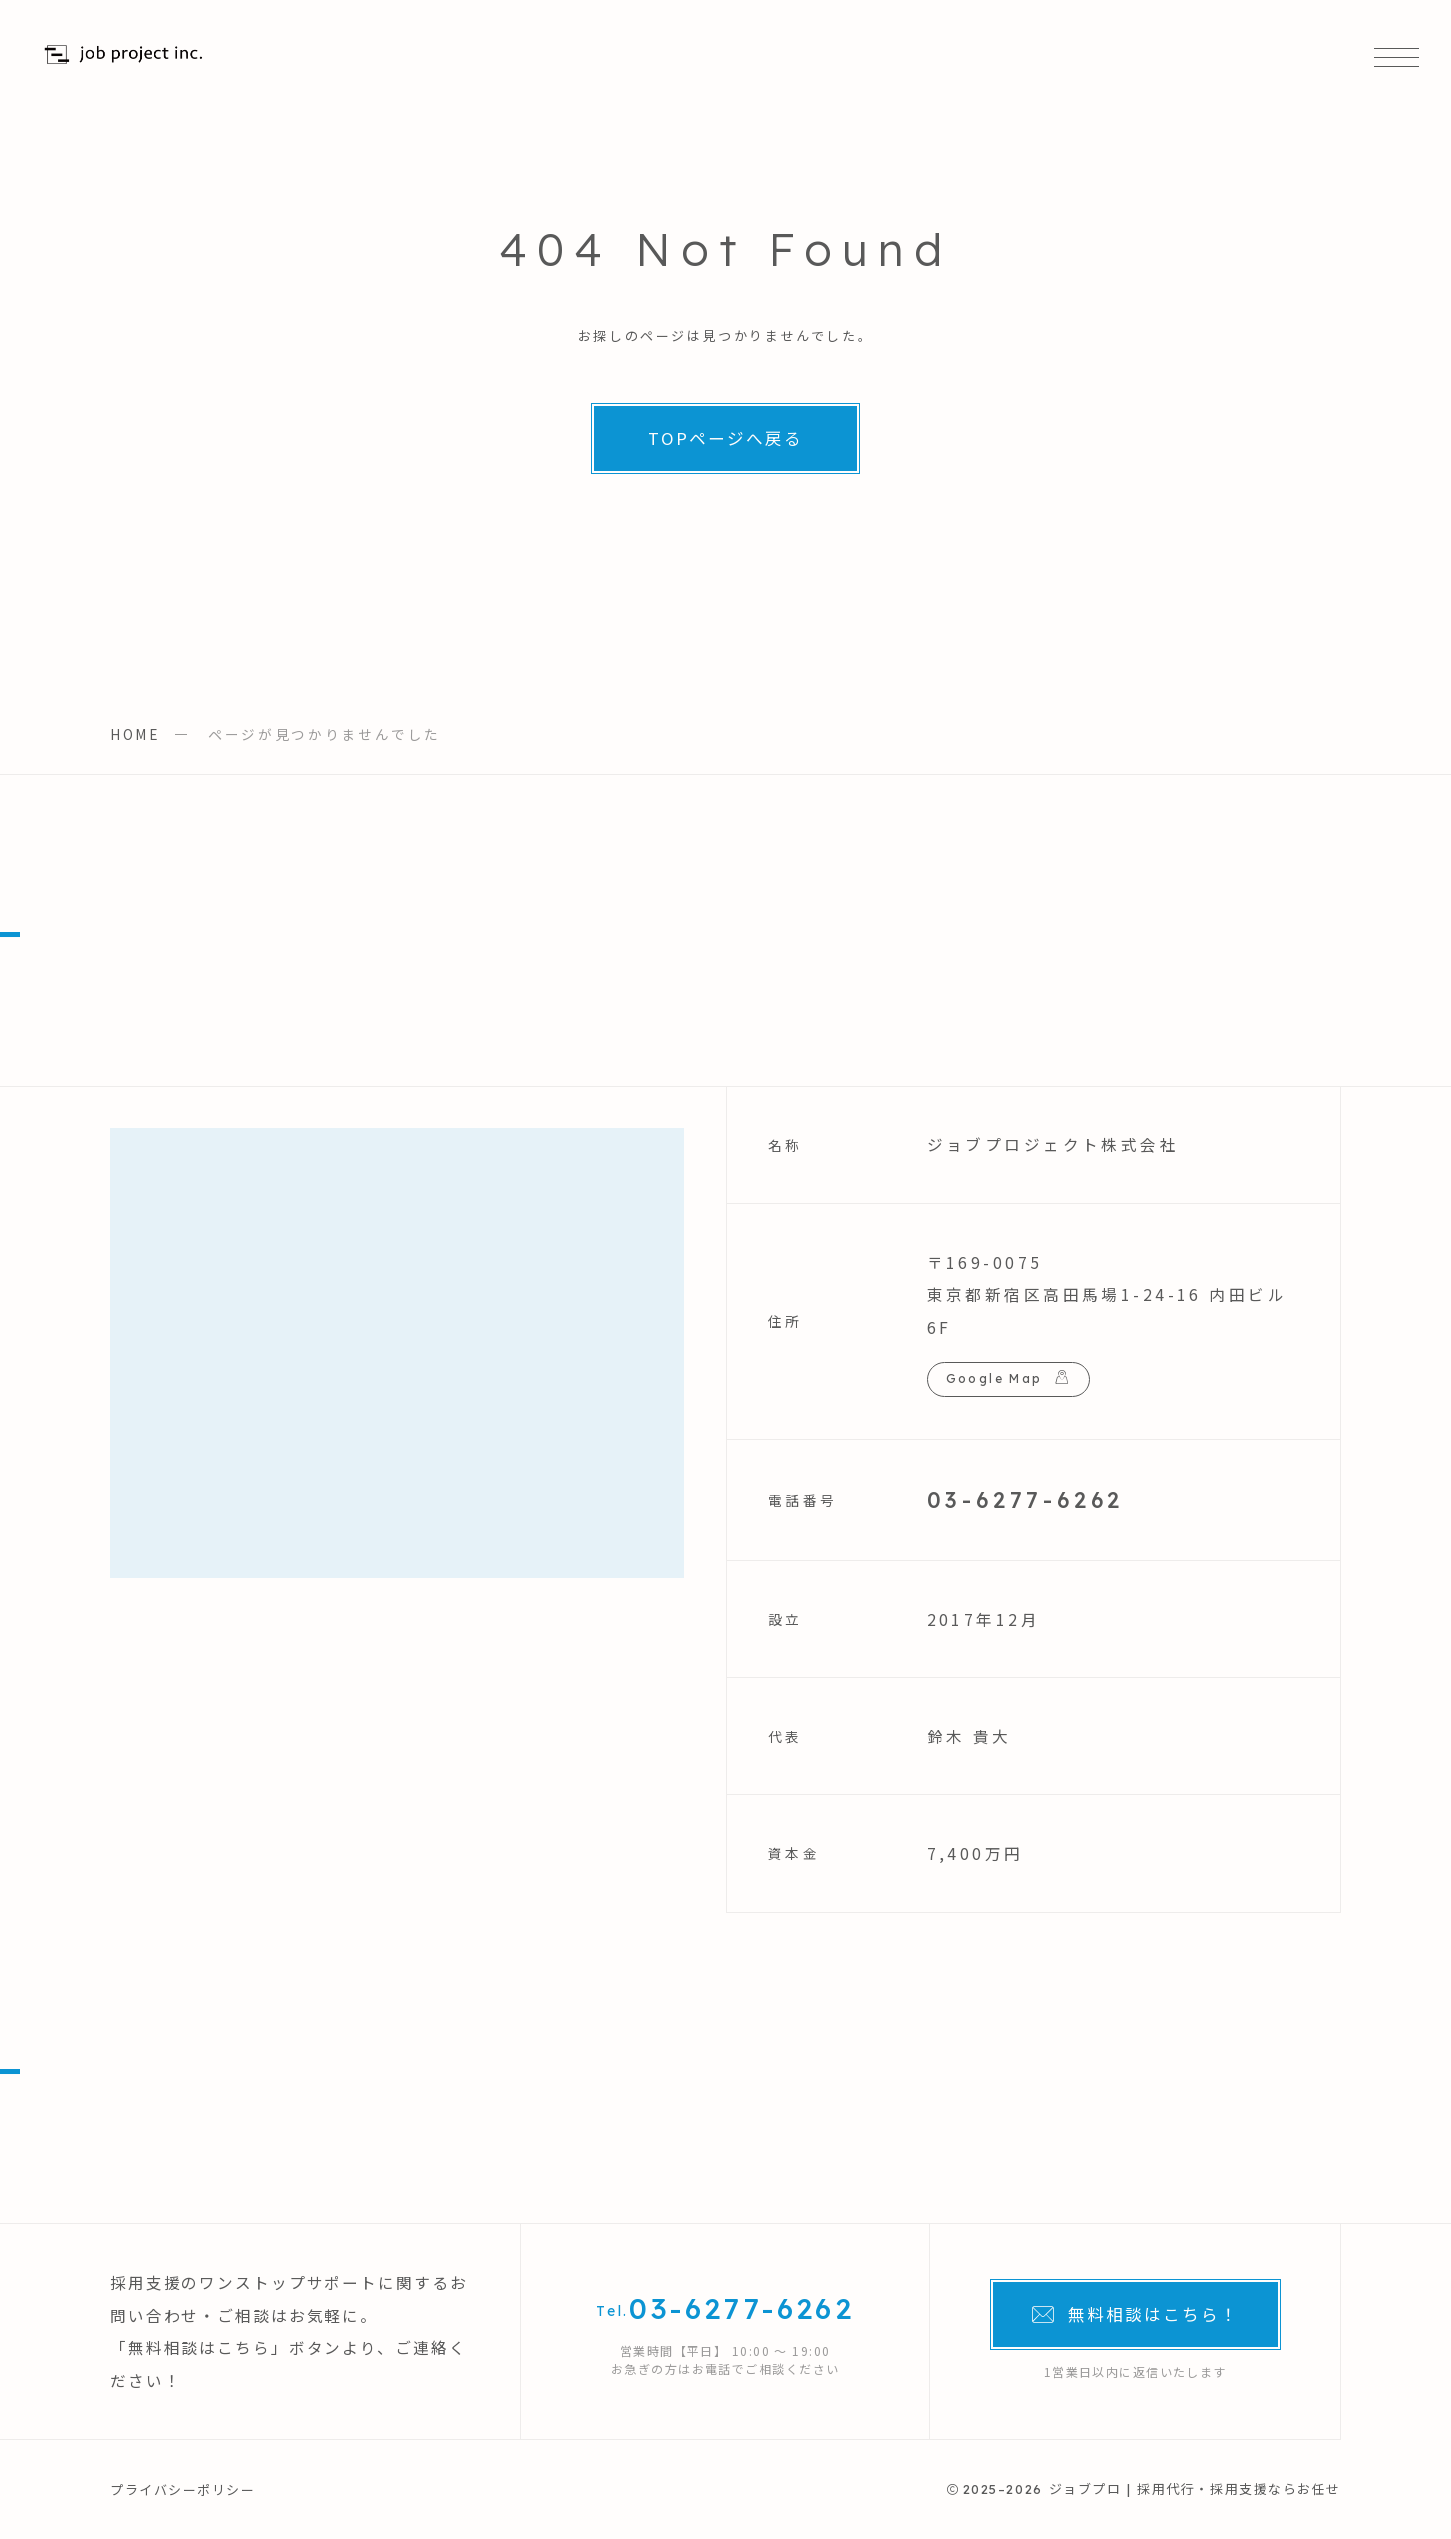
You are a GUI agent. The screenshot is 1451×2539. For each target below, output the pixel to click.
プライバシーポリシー (183, 2489)
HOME (135, 734)
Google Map (994, 1378)
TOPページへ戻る (725, 438)
